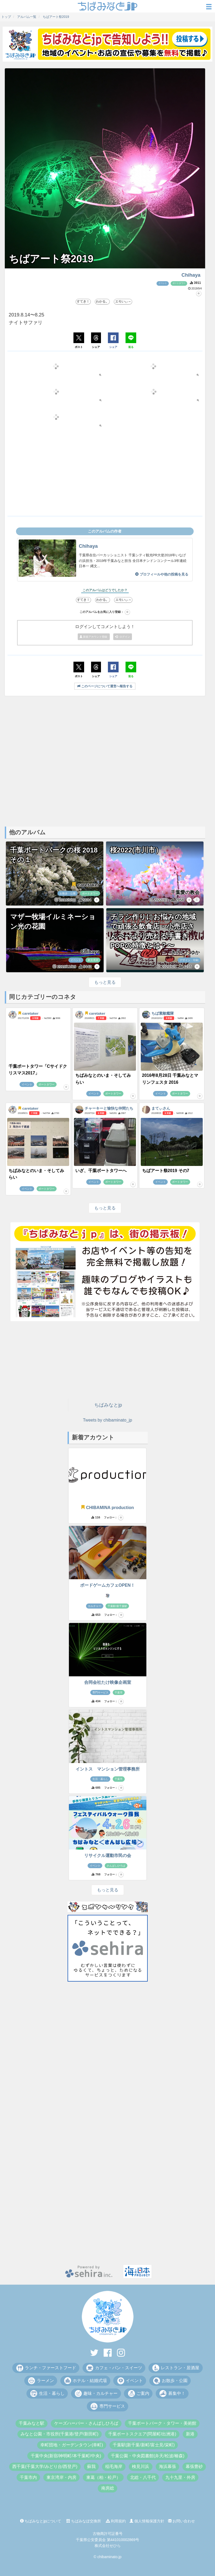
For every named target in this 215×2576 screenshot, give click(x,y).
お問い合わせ (181, 2521)
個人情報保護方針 (147, 2521)
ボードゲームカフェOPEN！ (107, 1585)
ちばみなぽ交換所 (83, 2521)
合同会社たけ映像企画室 (107, 1682)
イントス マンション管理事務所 (108, 1769)
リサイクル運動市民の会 (107, 1855)
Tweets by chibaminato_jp (107, 1420)
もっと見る (105, 982)
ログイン (122, 636)
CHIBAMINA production (107, 1507)
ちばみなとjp (108, 1405)
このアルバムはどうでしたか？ (105, 590)
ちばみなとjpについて (40, 2521)
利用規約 (116, 2521)
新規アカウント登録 (94, 636)
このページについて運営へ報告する (104, 686)
